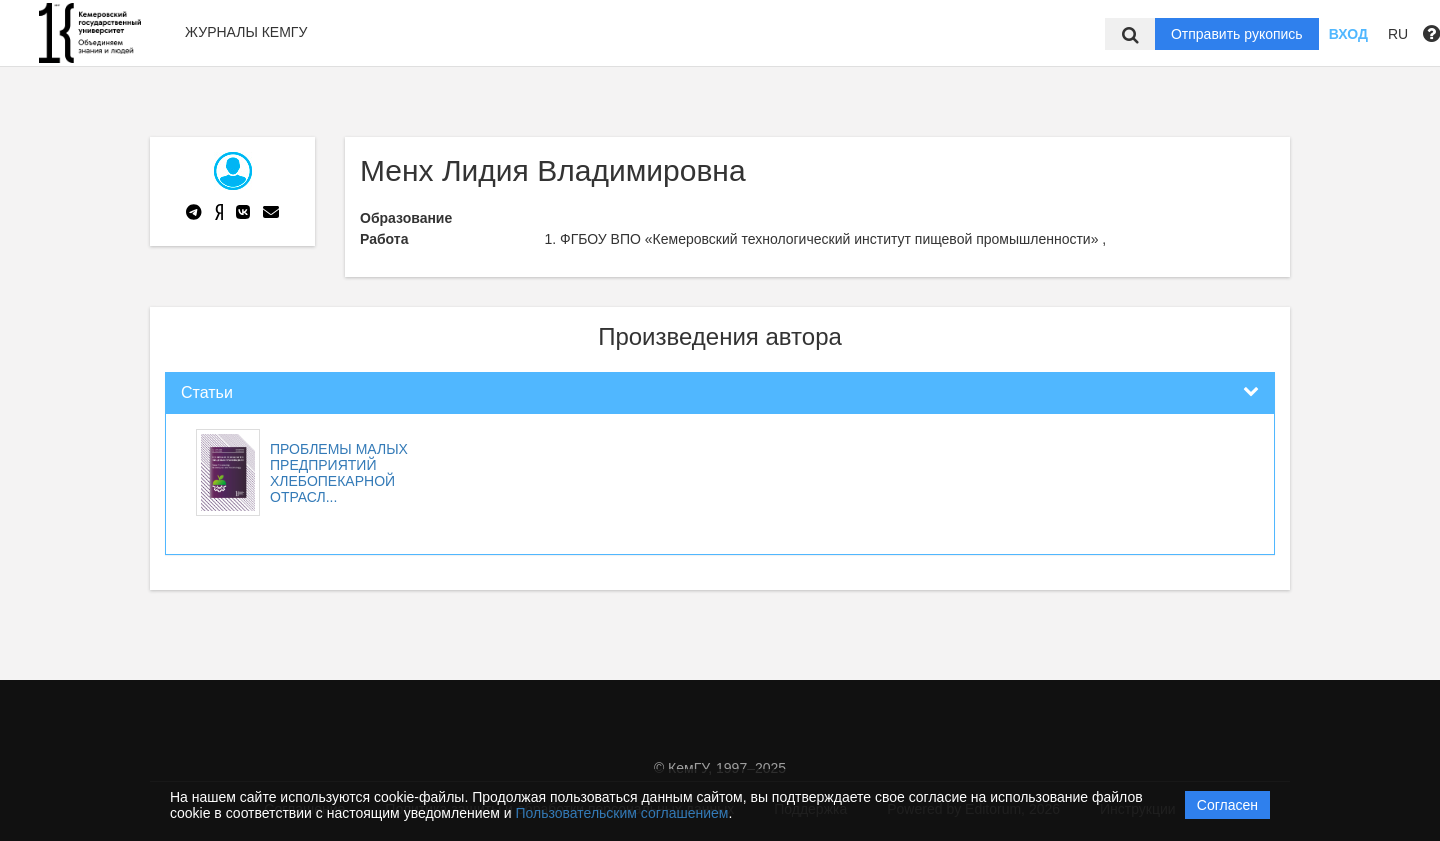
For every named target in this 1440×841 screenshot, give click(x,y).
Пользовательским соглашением (622, 813)
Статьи (207, 392)
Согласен (1227, 805)
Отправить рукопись (1237, 34)
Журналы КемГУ (246, 32)
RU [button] (1398, 34)
